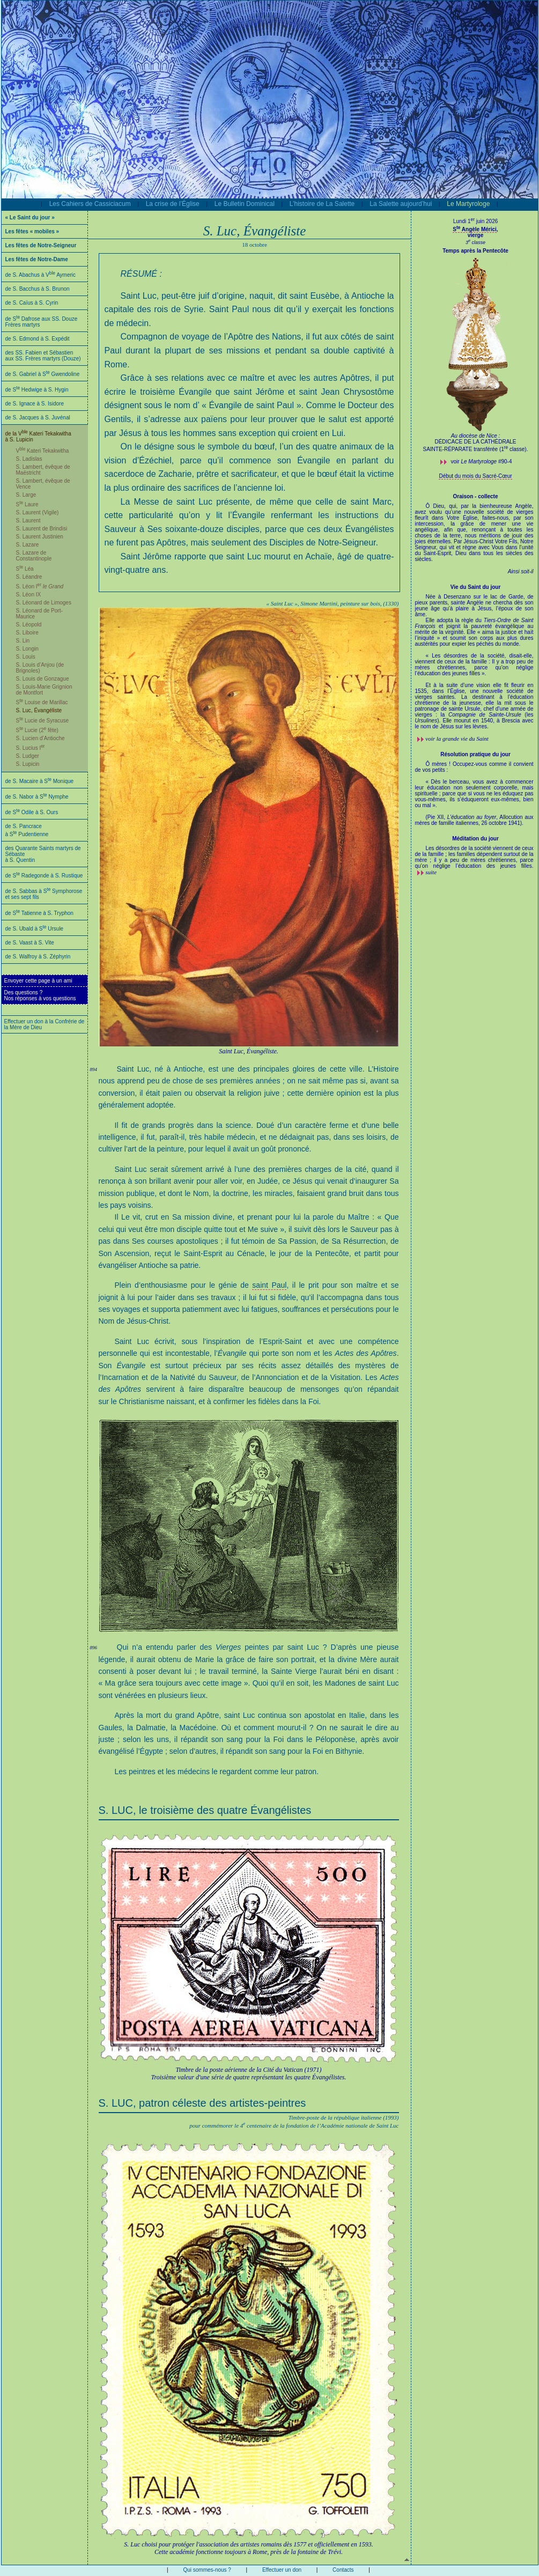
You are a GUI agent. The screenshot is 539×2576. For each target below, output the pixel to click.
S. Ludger (27, 756)
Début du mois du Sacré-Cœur (475, 476)
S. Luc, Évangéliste (39, 710)
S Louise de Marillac (42, 702)
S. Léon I (40, 586)
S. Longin (27, 649)
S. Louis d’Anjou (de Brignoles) (40, 668)
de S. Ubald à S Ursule (34, 929)
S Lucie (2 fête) (37, 730)
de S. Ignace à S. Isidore (34, 404)
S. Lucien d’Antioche (40, 738)
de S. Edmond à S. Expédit (37, 339)
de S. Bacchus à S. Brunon (37, 289)
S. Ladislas (29, 459)
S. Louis (25, 657)
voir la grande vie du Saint (457, 738)
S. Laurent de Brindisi (42, 529)
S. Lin (23, 641)
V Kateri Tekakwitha (42, 451)
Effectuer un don (281, 2570)
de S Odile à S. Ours (31, 812)
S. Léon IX (28, 594)
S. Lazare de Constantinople (34, 556)
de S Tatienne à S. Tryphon (39, 913)
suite (431, 872)
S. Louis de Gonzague (42, 679)
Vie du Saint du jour (476, 587)
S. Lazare (27, 545)
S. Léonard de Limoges (43, 603)
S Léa (25, 569)
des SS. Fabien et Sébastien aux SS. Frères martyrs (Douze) (43, 355)
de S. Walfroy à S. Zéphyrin (38, 956)
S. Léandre (29, 577)
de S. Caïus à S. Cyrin (31, 303)
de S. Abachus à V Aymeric (40, 275)
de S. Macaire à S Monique (39, 781)
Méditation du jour (475, 839)
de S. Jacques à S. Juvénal (37, 417)
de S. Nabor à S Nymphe (37, 797)
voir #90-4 (481, 461)
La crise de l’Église (173, 204)
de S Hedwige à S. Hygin (37, 390)
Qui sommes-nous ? (207, 2570)
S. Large (26, 495)
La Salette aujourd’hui (401, 204)
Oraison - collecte (475, 496)
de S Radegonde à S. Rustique (44, 876)
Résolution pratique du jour (475, 754)
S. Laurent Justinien (39, 537)
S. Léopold (29, 625)
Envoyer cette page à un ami (38, 981)
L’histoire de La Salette (322, 204)
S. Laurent (28, 520)
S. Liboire (27, 633)
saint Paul (269, 1285)
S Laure (27, 504)
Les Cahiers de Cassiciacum (90, 204)
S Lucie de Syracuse (42, 721)
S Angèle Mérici (475, 229)
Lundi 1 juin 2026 (475, 221)
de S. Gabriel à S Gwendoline (42, 374)
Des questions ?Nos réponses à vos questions (40, 995)
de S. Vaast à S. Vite (29, 943)
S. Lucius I (30, 748)
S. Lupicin (28, 764)
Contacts (343, 2570)
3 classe (475, 242)
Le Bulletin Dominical (245, 204)
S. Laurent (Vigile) (37, 512)
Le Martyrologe (468, 204)
